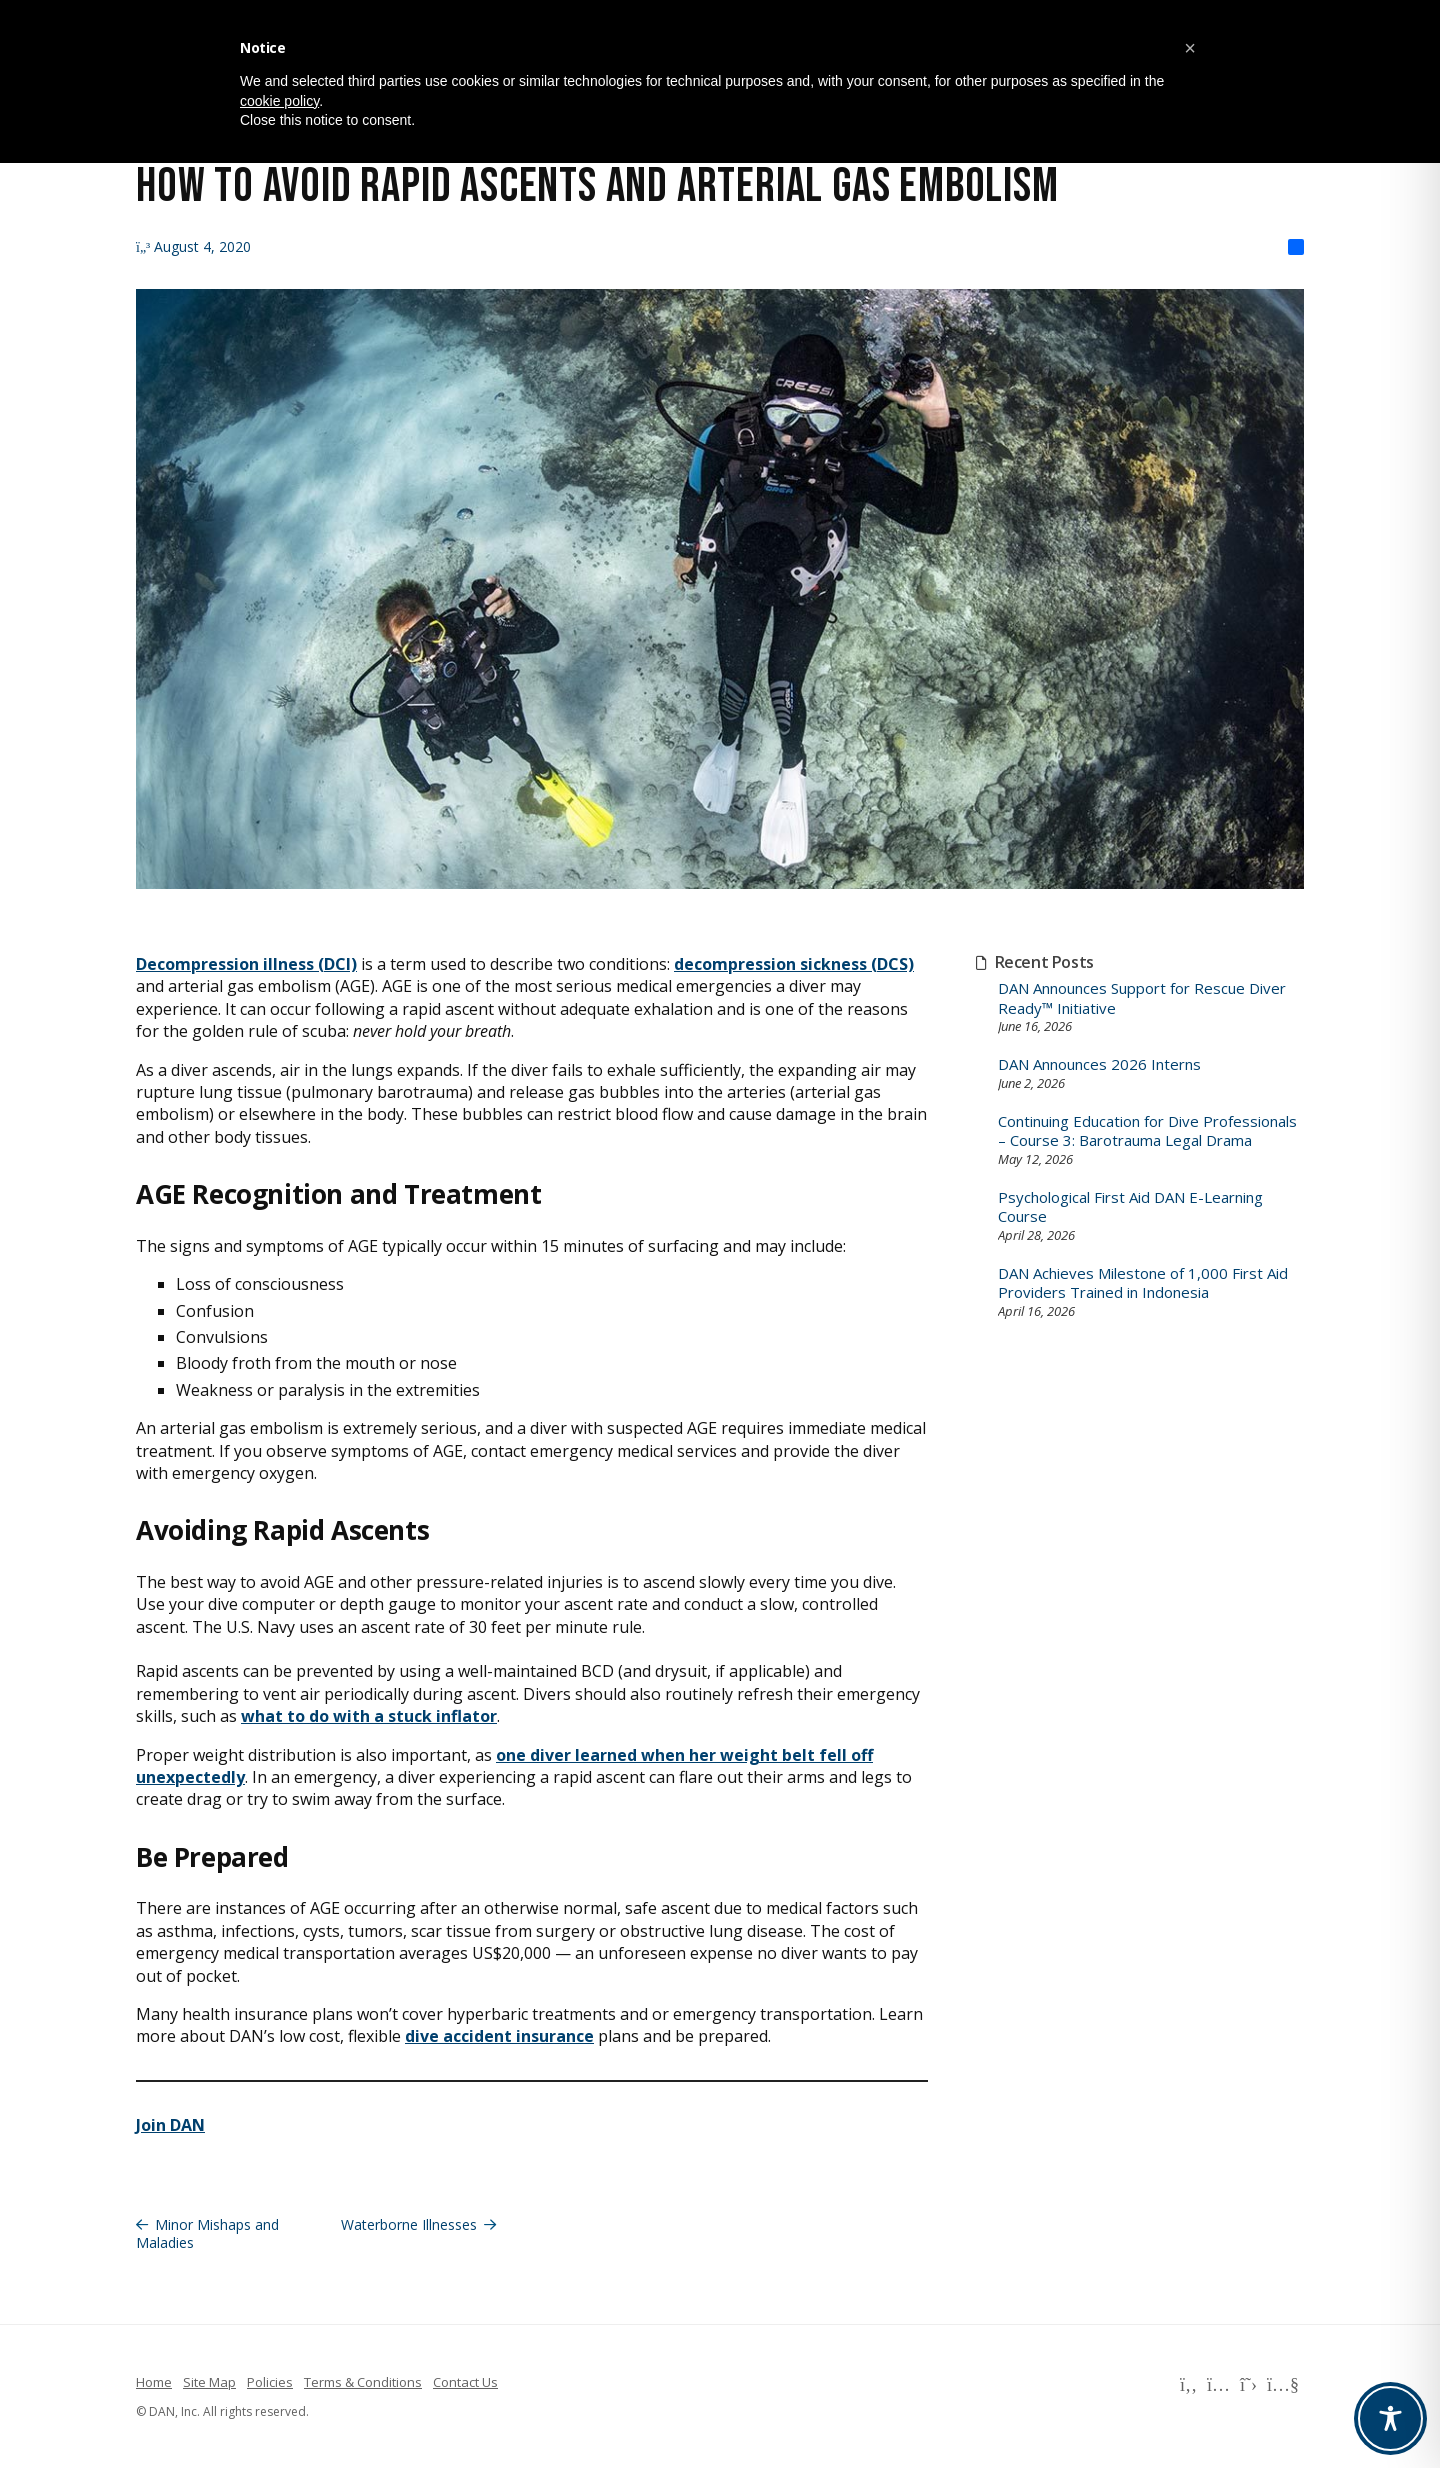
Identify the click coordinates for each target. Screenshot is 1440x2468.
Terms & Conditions (363, 2382)
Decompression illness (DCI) (246, 964)
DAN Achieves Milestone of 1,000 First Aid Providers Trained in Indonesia (1143, 1283)
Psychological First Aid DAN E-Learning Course (1130, 1207)
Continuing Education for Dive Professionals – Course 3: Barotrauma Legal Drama (1147, 1131)
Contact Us (465, 2382)
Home (154, 2382)
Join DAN (170, 2125)
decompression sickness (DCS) (794, 964)
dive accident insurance (499, 2036)
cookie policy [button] (279, 101)
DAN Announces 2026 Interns (1099, 1064)
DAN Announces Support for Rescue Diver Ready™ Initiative (1142, 998)
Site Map (209, 2382)
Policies (270, 2382)
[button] (1190, 48)
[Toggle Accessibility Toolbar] (1390, 2418)
